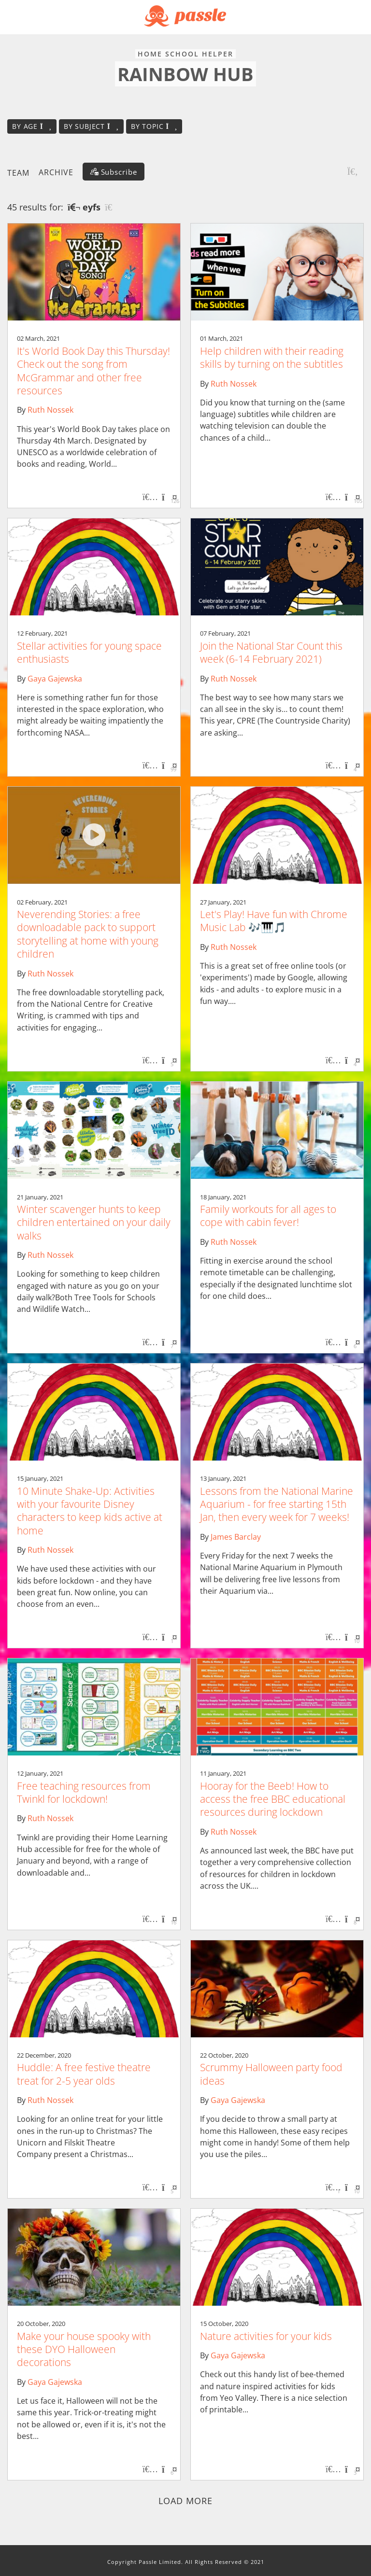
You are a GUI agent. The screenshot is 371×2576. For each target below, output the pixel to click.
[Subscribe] (113, 172)
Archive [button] (56, 172)
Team (18, 172)
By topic (154, 126)
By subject (91, 126)
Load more (185, 2500)
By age (32, 126)
